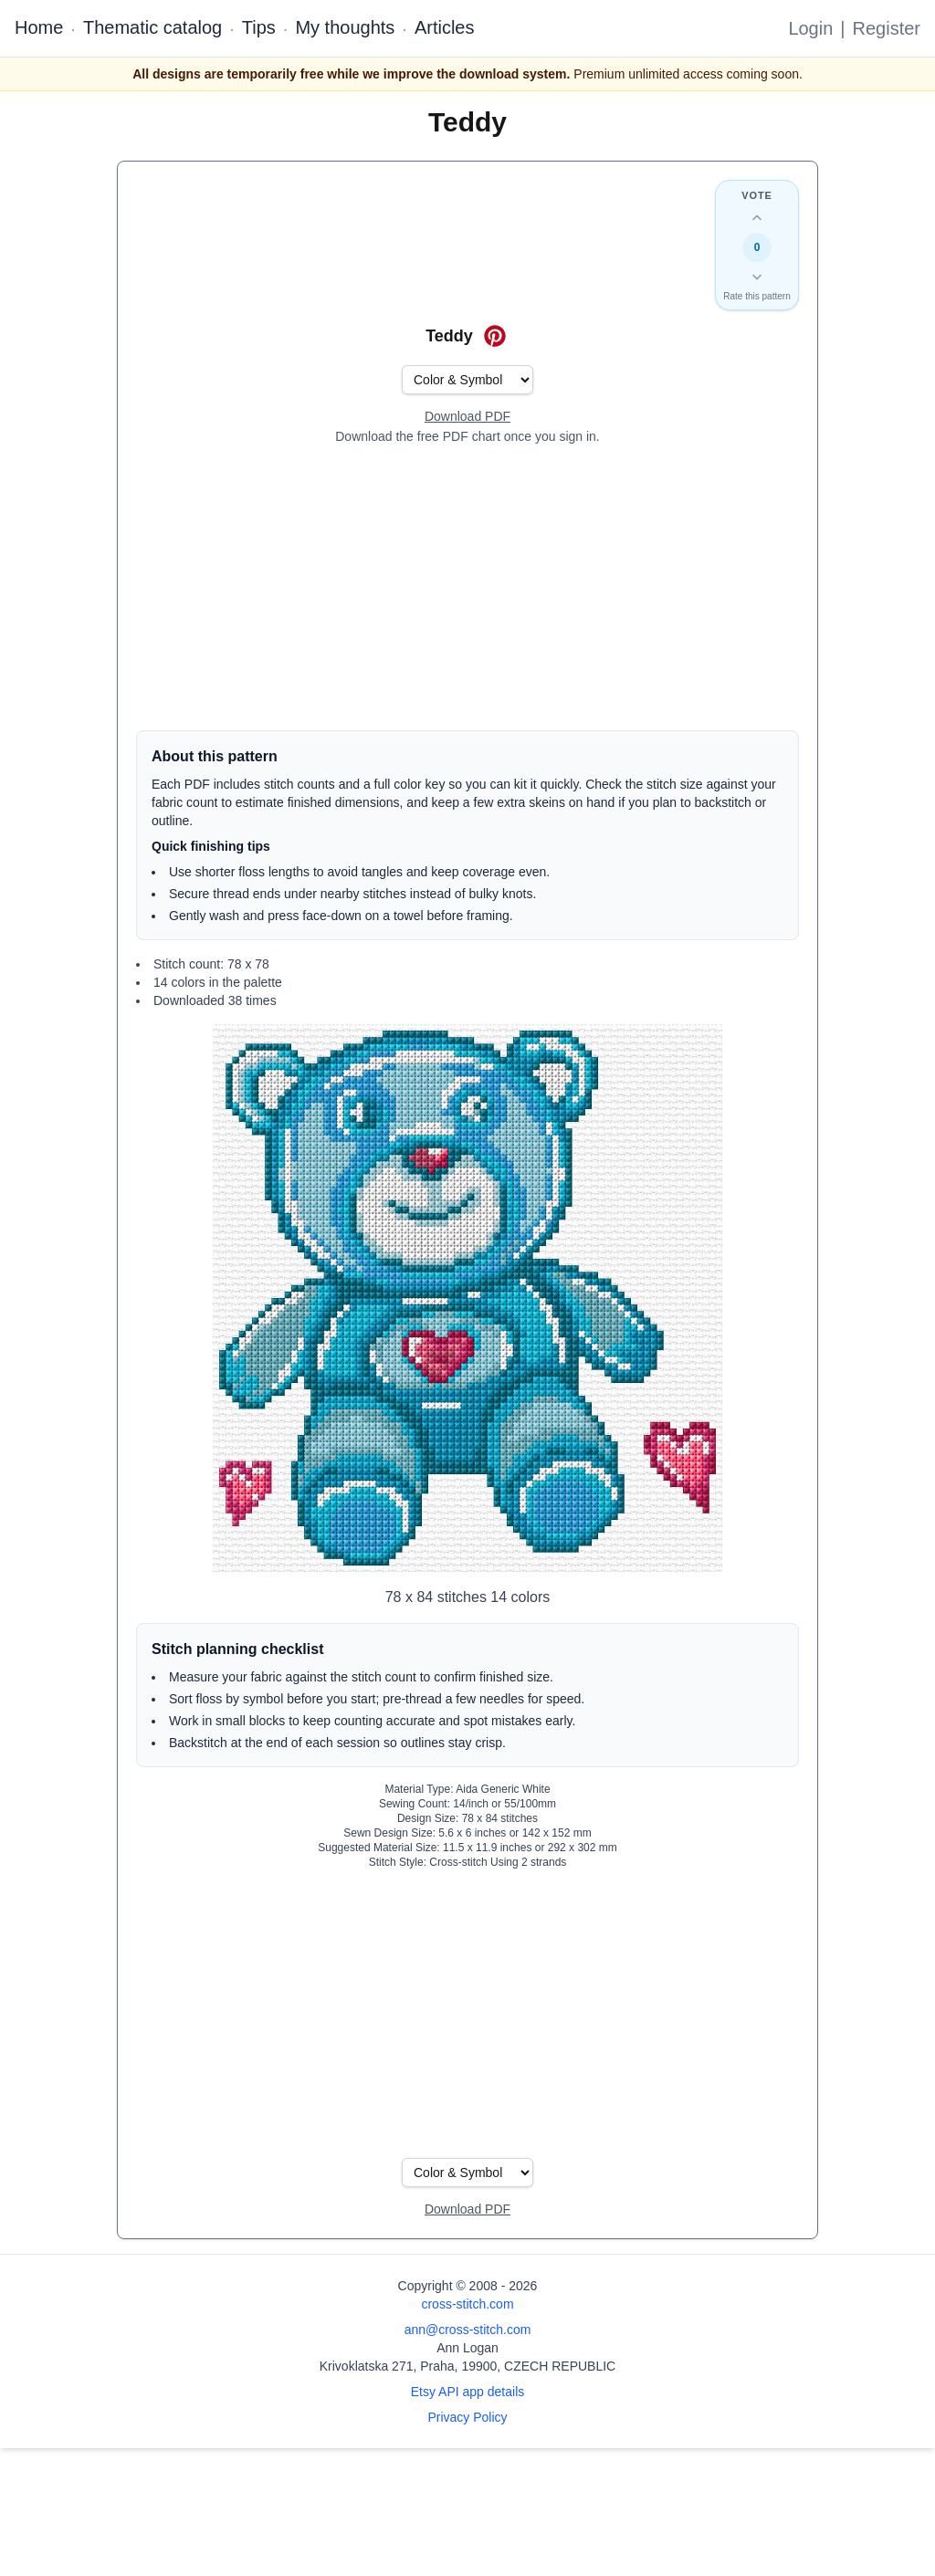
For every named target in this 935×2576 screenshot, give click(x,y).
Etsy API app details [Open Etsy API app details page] (468, 2391)
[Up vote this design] (757, 218)
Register (886, 28)
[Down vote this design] (757, 277)
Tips (259, 27)
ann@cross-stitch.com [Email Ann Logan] (467, 2329)
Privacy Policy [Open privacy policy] (467, 2417)
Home (39, 27)
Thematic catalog (152, 27)
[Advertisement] (467, 588)
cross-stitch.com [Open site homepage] (467, 2304)
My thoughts (344, 27)
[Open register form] (467, 417)
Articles (445, 27)
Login (810, 28)
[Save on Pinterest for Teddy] (495, 336)
